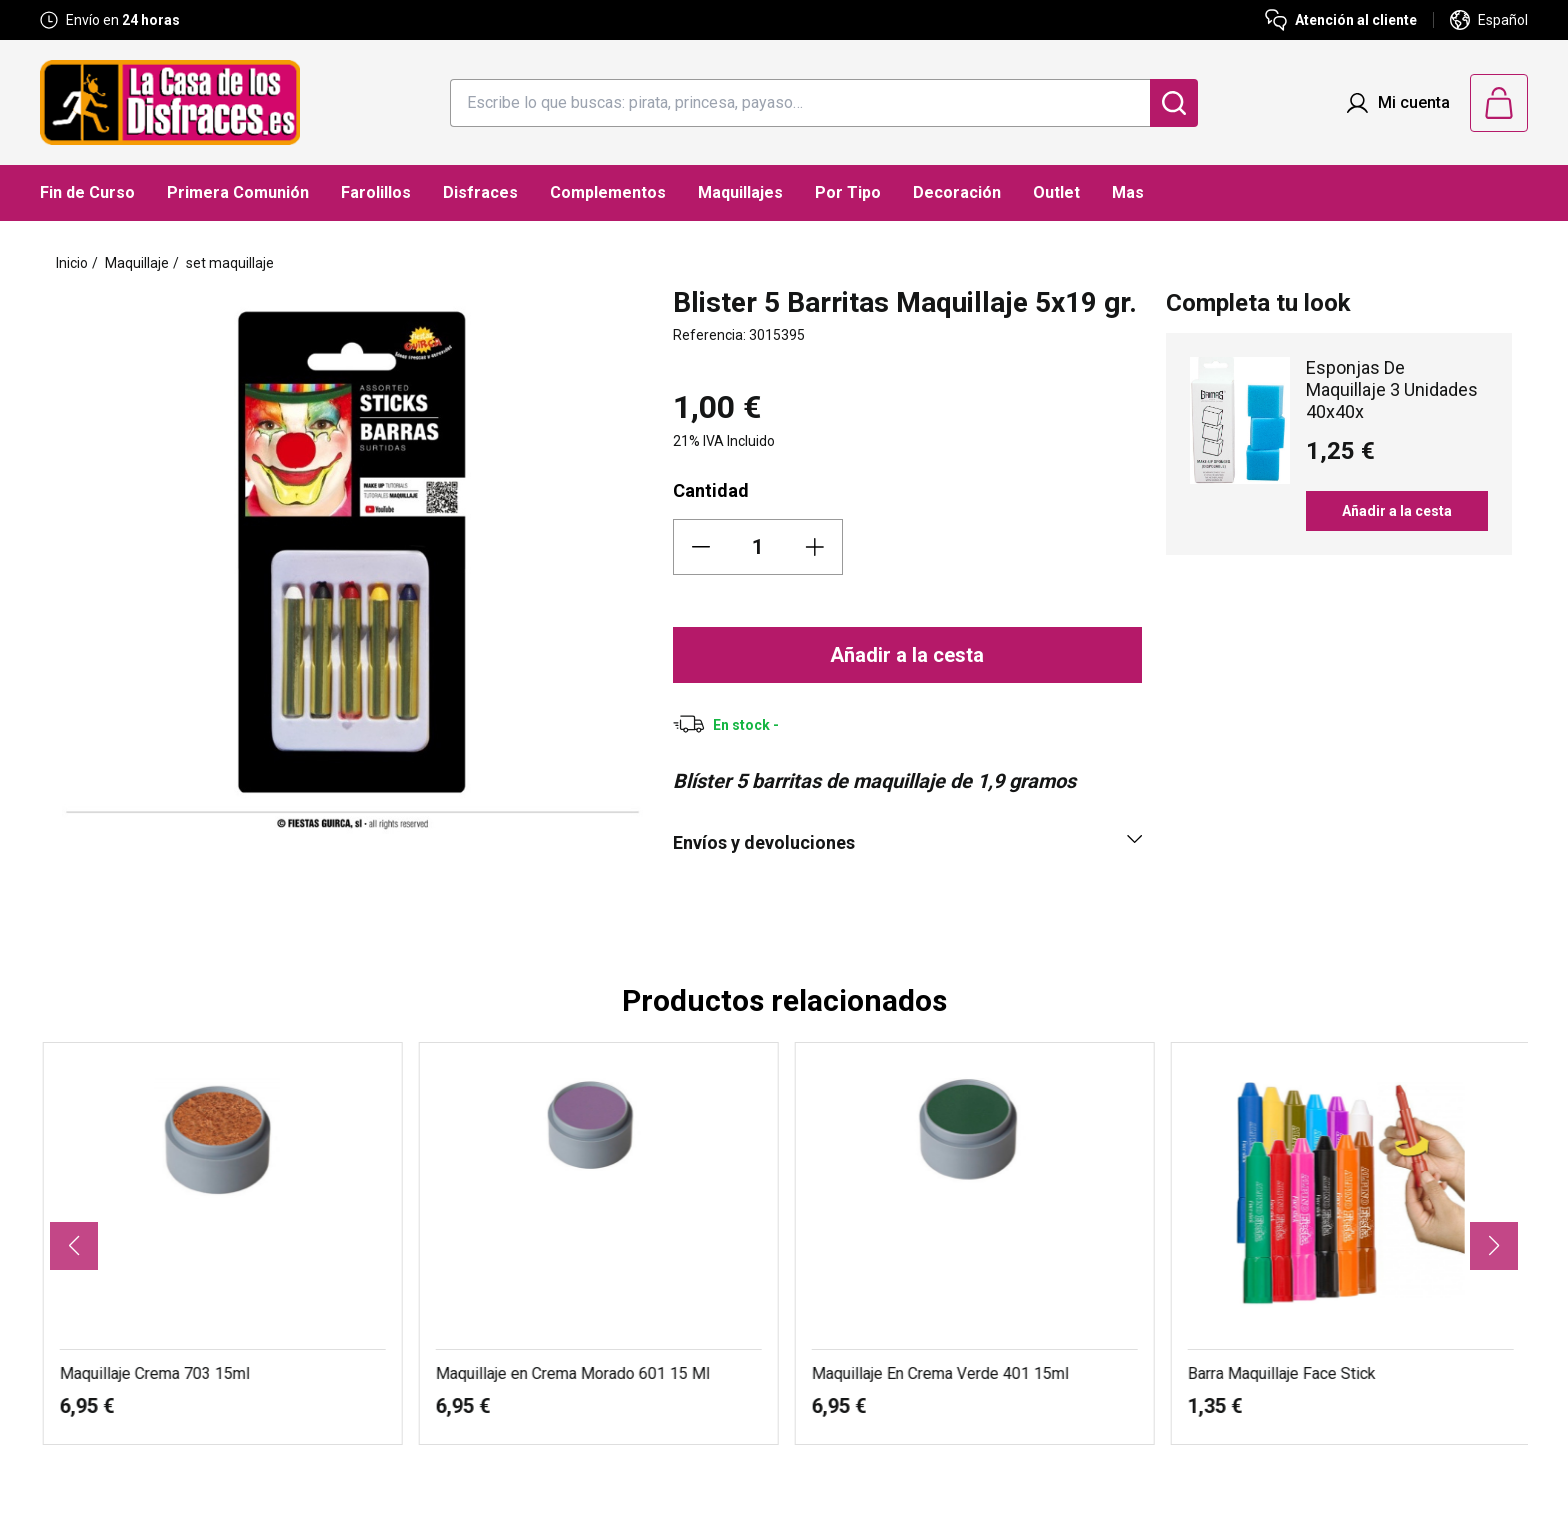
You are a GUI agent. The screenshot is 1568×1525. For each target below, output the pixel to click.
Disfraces (480, 192)
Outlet (1056, 192)
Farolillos (376, 192)
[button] (74, 1246)
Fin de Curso (87, 192)
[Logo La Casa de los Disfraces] (170, 102)
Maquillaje (137, 263)
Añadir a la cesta (907, 655)
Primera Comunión (238, 192)
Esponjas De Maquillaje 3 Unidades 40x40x (1392, 389)
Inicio (72, 263)
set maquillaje (230, 263)
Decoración (957, 192)
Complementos (608, 192)
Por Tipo (848, 192)
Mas (1128, 192)
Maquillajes (740, 192)
